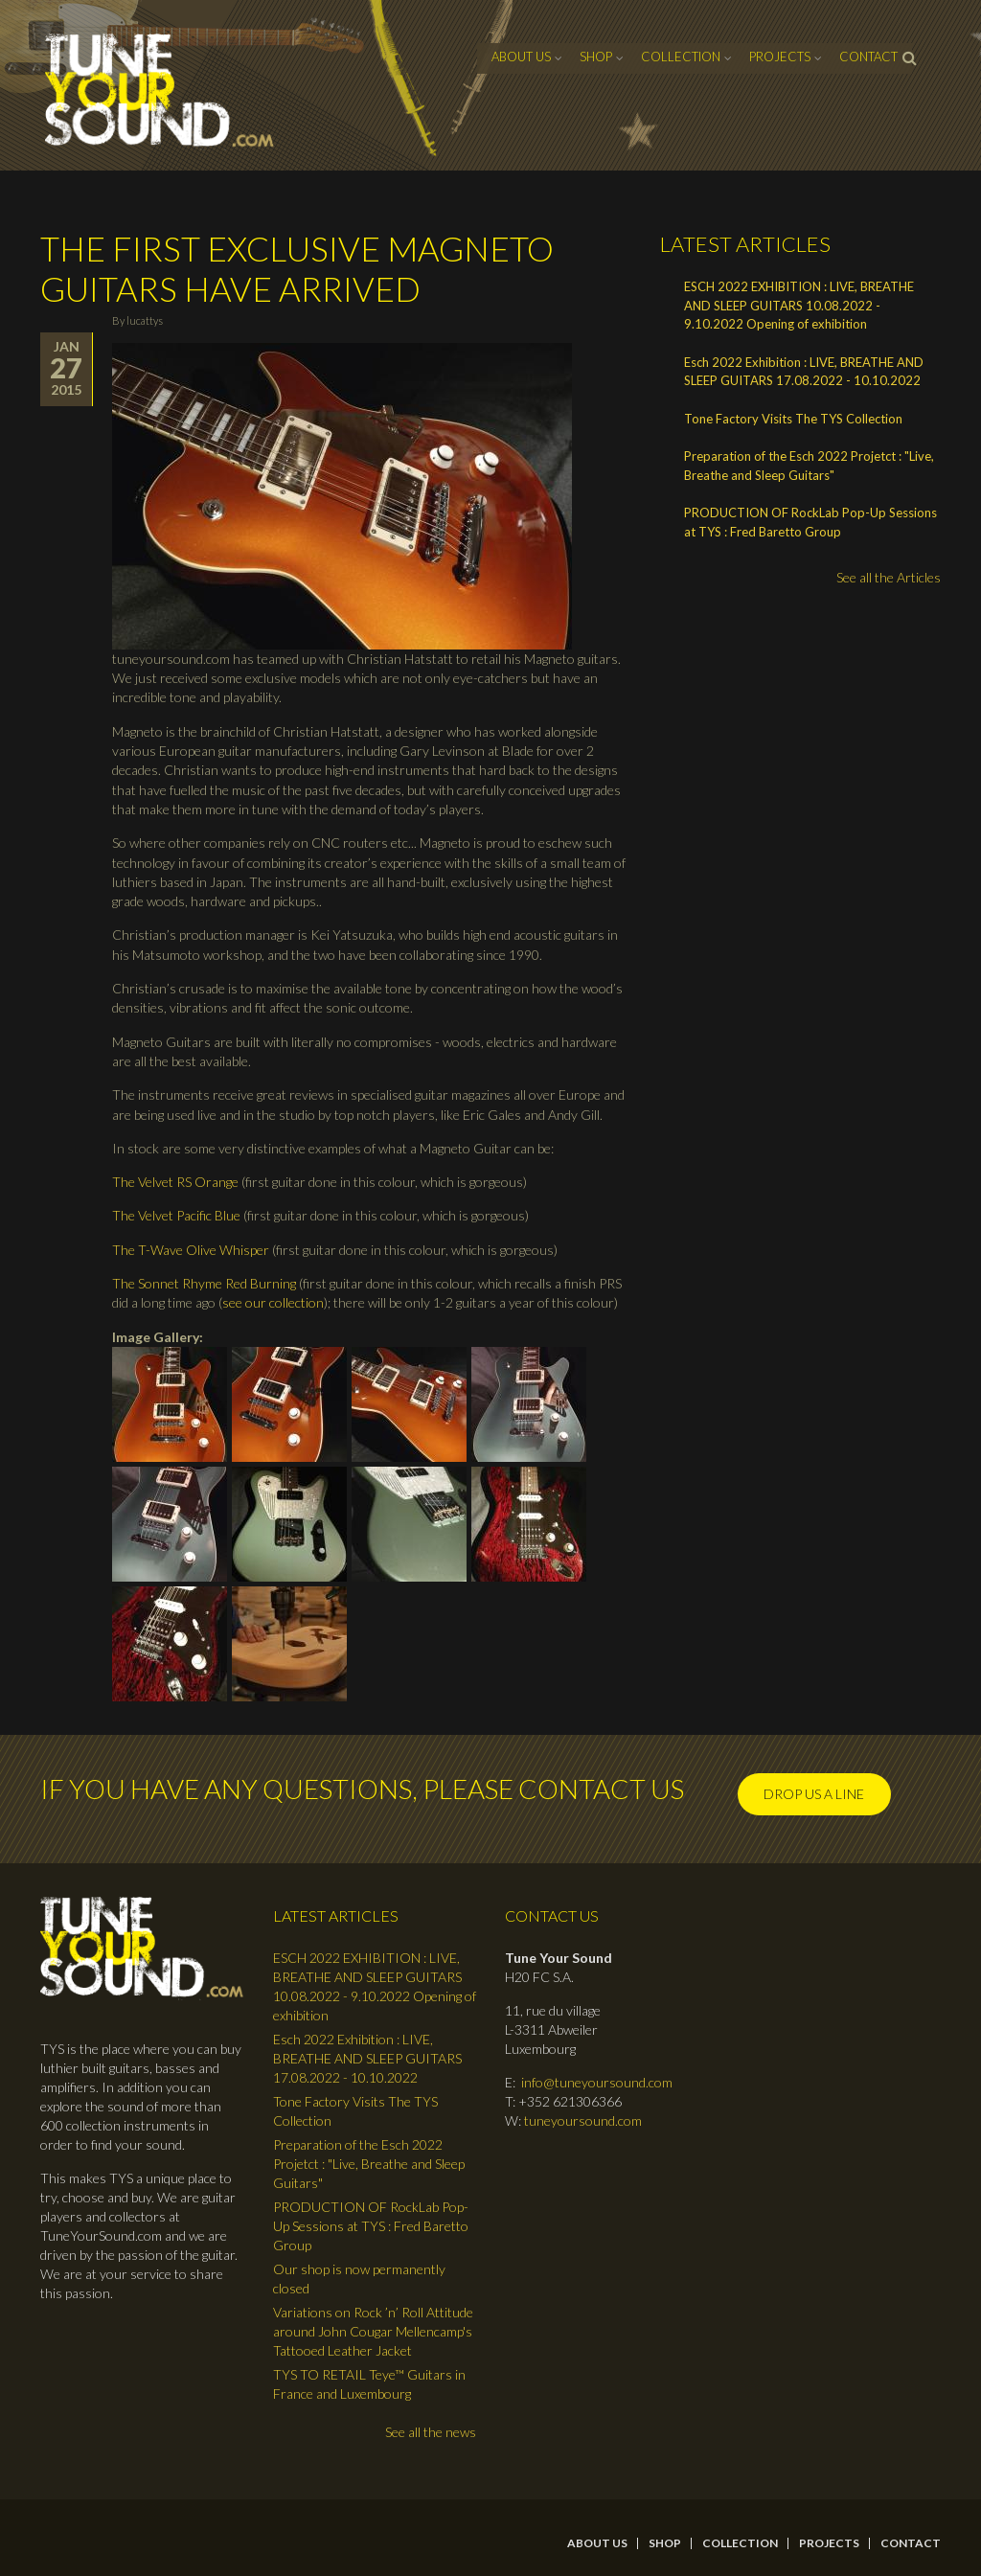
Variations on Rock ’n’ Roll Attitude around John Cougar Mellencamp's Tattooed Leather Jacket (373, 2331)
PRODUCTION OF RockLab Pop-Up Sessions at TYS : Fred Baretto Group (810, 522)
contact (868, 56)
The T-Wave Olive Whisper (190, 1250)
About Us (521, 56)
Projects (779, 56)
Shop (596, 56)
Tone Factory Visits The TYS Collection (793, 418)
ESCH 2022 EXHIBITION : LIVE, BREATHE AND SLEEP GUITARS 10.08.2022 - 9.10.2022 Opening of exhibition (799, 305)
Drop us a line (814, 1794)
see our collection (273, 1302)
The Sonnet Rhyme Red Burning (204, 1283)
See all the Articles (888, 577)
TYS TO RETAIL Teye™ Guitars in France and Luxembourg (369, 2384)
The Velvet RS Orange (175, 1182)
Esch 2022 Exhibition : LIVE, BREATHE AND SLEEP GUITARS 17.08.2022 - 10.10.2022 (804, 371)
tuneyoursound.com (583, 2120)
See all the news (430, 2432)
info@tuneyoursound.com (597, 2082)
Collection (680, 56)
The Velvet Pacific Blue (176, 1215)
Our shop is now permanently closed (359, 2278)
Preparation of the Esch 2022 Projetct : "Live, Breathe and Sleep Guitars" (809, 465)
